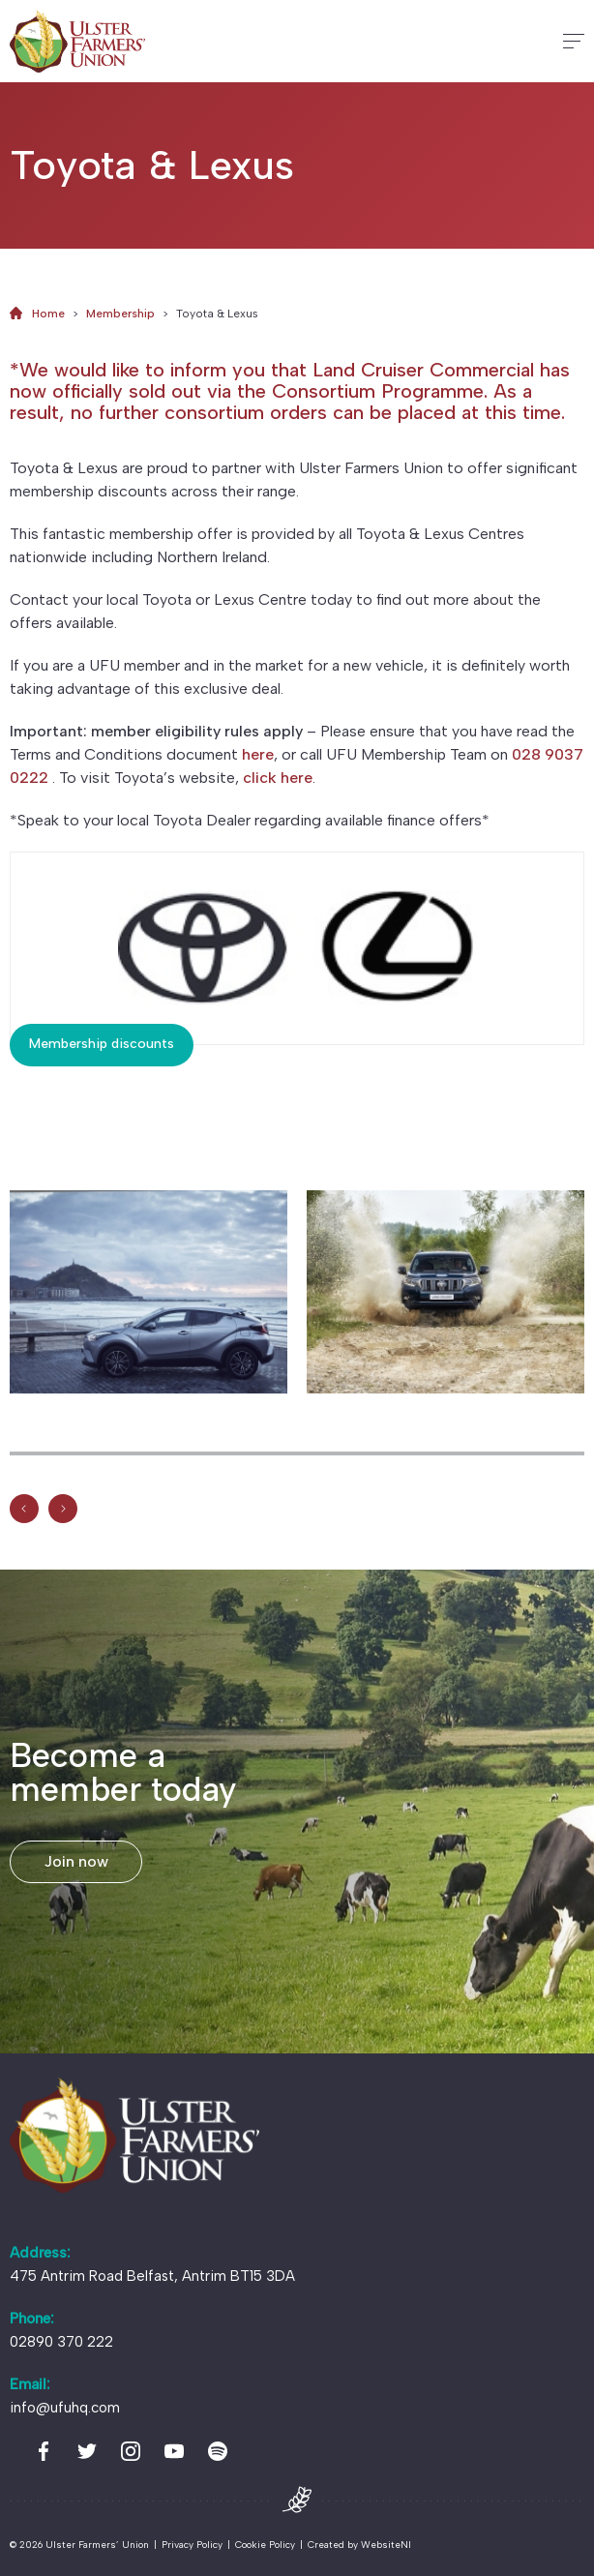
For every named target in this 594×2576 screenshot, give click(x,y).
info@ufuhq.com (65, 2407)
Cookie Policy (265, 2544)
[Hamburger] (573, 41)
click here (277, 777)
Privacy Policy (192, 2544)
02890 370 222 (61, 2342)
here (258, 754)
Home (48, 313)
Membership (120, 313)
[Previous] (24, 1510)
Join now (76, 1861)
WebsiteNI (386, 2544)
